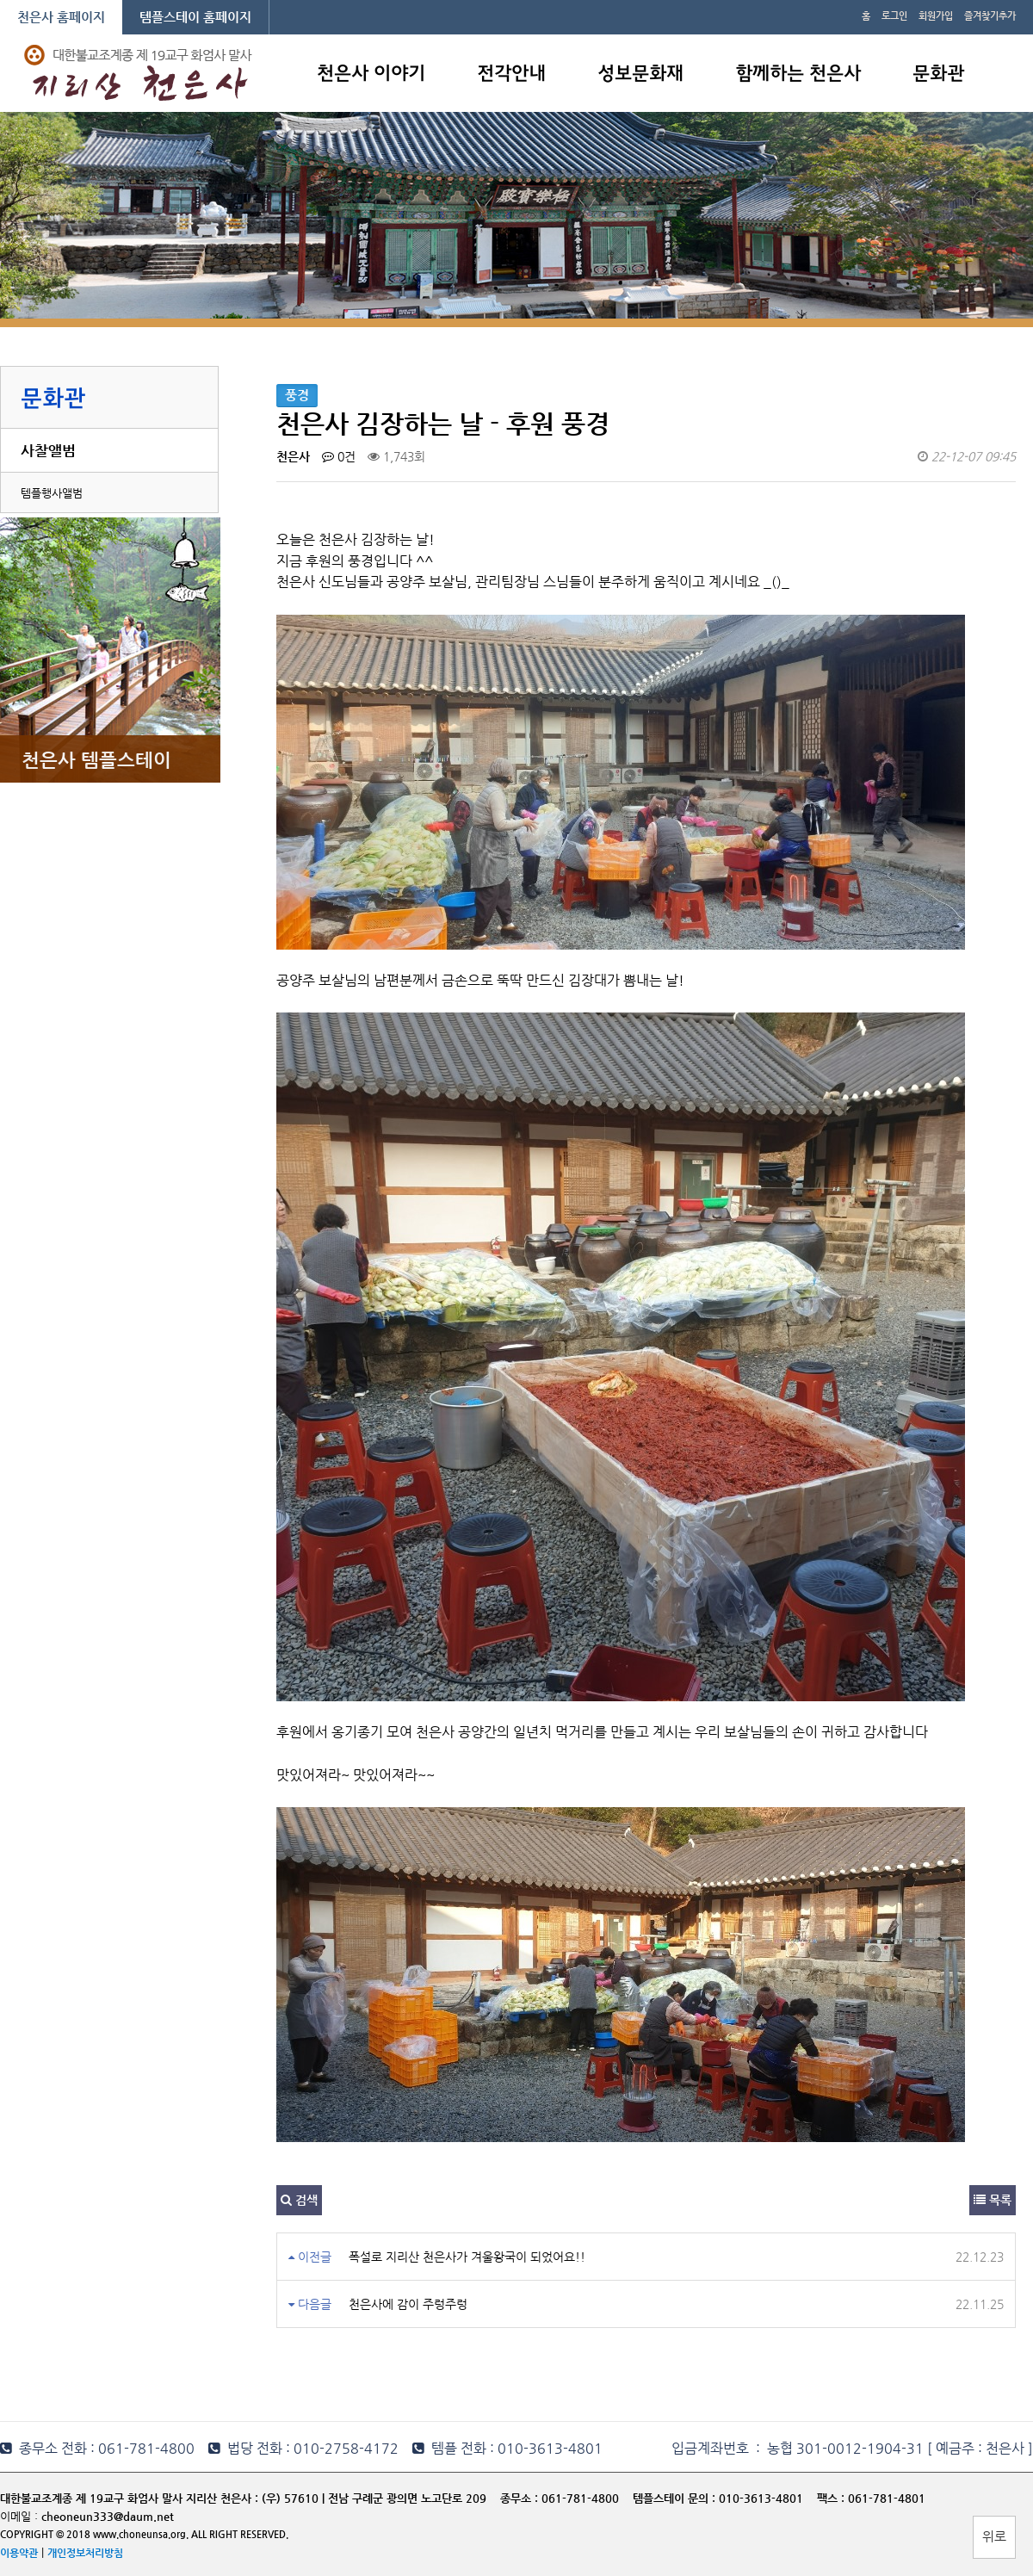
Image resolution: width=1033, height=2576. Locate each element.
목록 (992, 2200)
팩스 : (832, 2498)
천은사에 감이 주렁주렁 (408, 2304)
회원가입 (936, 16)
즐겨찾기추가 (990, 16)
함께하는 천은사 (798, 74)
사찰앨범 (48, 450)
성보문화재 (640, 74)
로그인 (894, 16)
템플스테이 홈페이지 (195, 16)
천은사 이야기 (371, 74)
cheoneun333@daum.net (107, 2516)
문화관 (938, 74)
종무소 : (520, 2498)
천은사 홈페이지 (61, 16)
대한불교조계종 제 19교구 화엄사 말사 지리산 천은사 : (129, 2498)
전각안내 (511, 74)
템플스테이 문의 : (676, 2498)
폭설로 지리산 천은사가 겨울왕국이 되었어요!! (467, 2256)
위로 (994, 2536)
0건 (339, 456)
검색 (299, 2200)
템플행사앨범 (52, 492)
